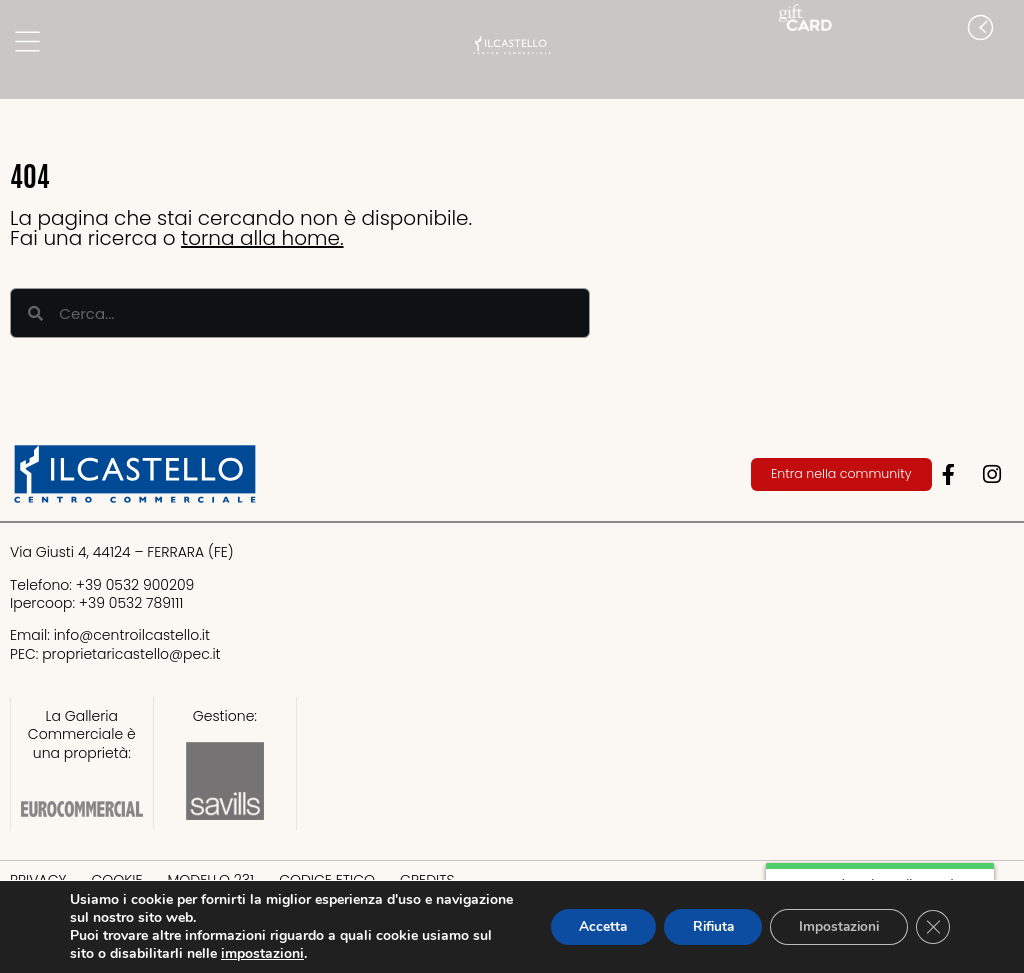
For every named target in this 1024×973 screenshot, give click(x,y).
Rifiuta (703, 926)
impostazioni (262, 954)
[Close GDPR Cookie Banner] (932, 927)
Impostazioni (834, 926)
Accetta (588, 926)
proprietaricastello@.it (131, 654)
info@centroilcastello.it (132, 635)
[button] (1004, 68)
